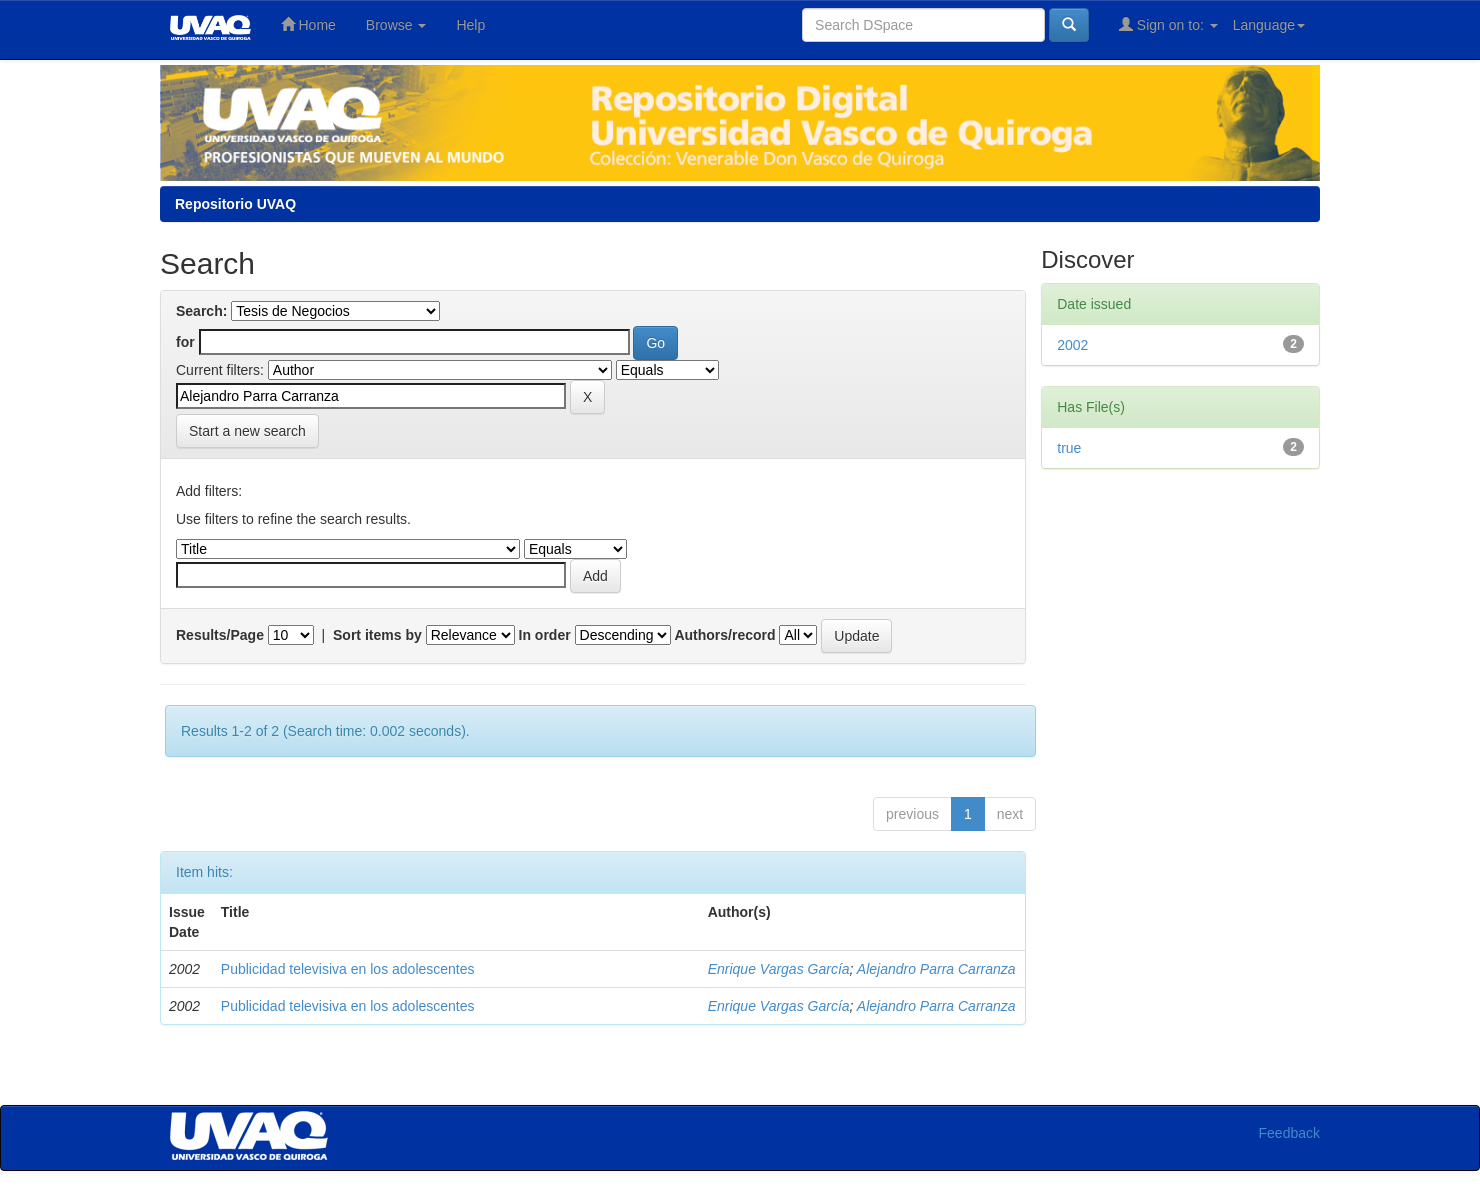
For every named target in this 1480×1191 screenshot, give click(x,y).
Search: (201, 311)
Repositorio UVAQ (235, 204)
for (185, 342)
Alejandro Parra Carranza (936, 969)
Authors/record (724, 635)
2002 (1072, 345)
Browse (396, 25)
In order (545, 635)
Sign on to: (1168, 24)
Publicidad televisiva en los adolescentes (348, 969)
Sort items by (377, 635)
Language (1269, 25)
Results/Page (220, 635)
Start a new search (247, 431)
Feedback (1289, 1133)
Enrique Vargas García (779, 969)
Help (470, 25)
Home (308, 24)
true (1069, 448)
